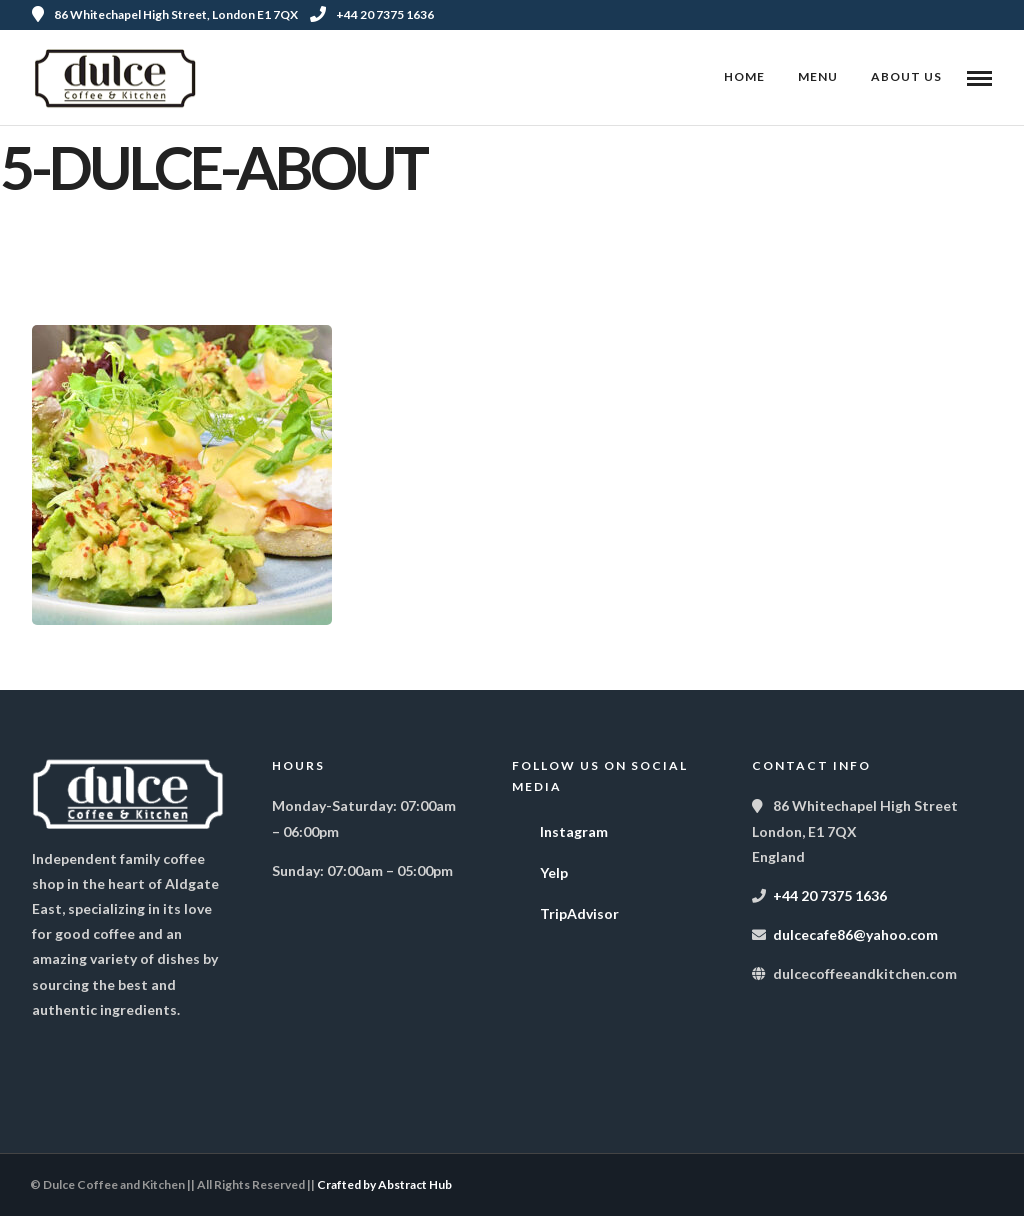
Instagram (560, 827)
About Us (906, 76)
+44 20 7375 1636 (372, 14)
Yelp (540, 868)
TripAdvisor (565, 909)
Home (744, 76)
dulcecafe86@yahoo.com (855, 934)
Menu (818, 76)
